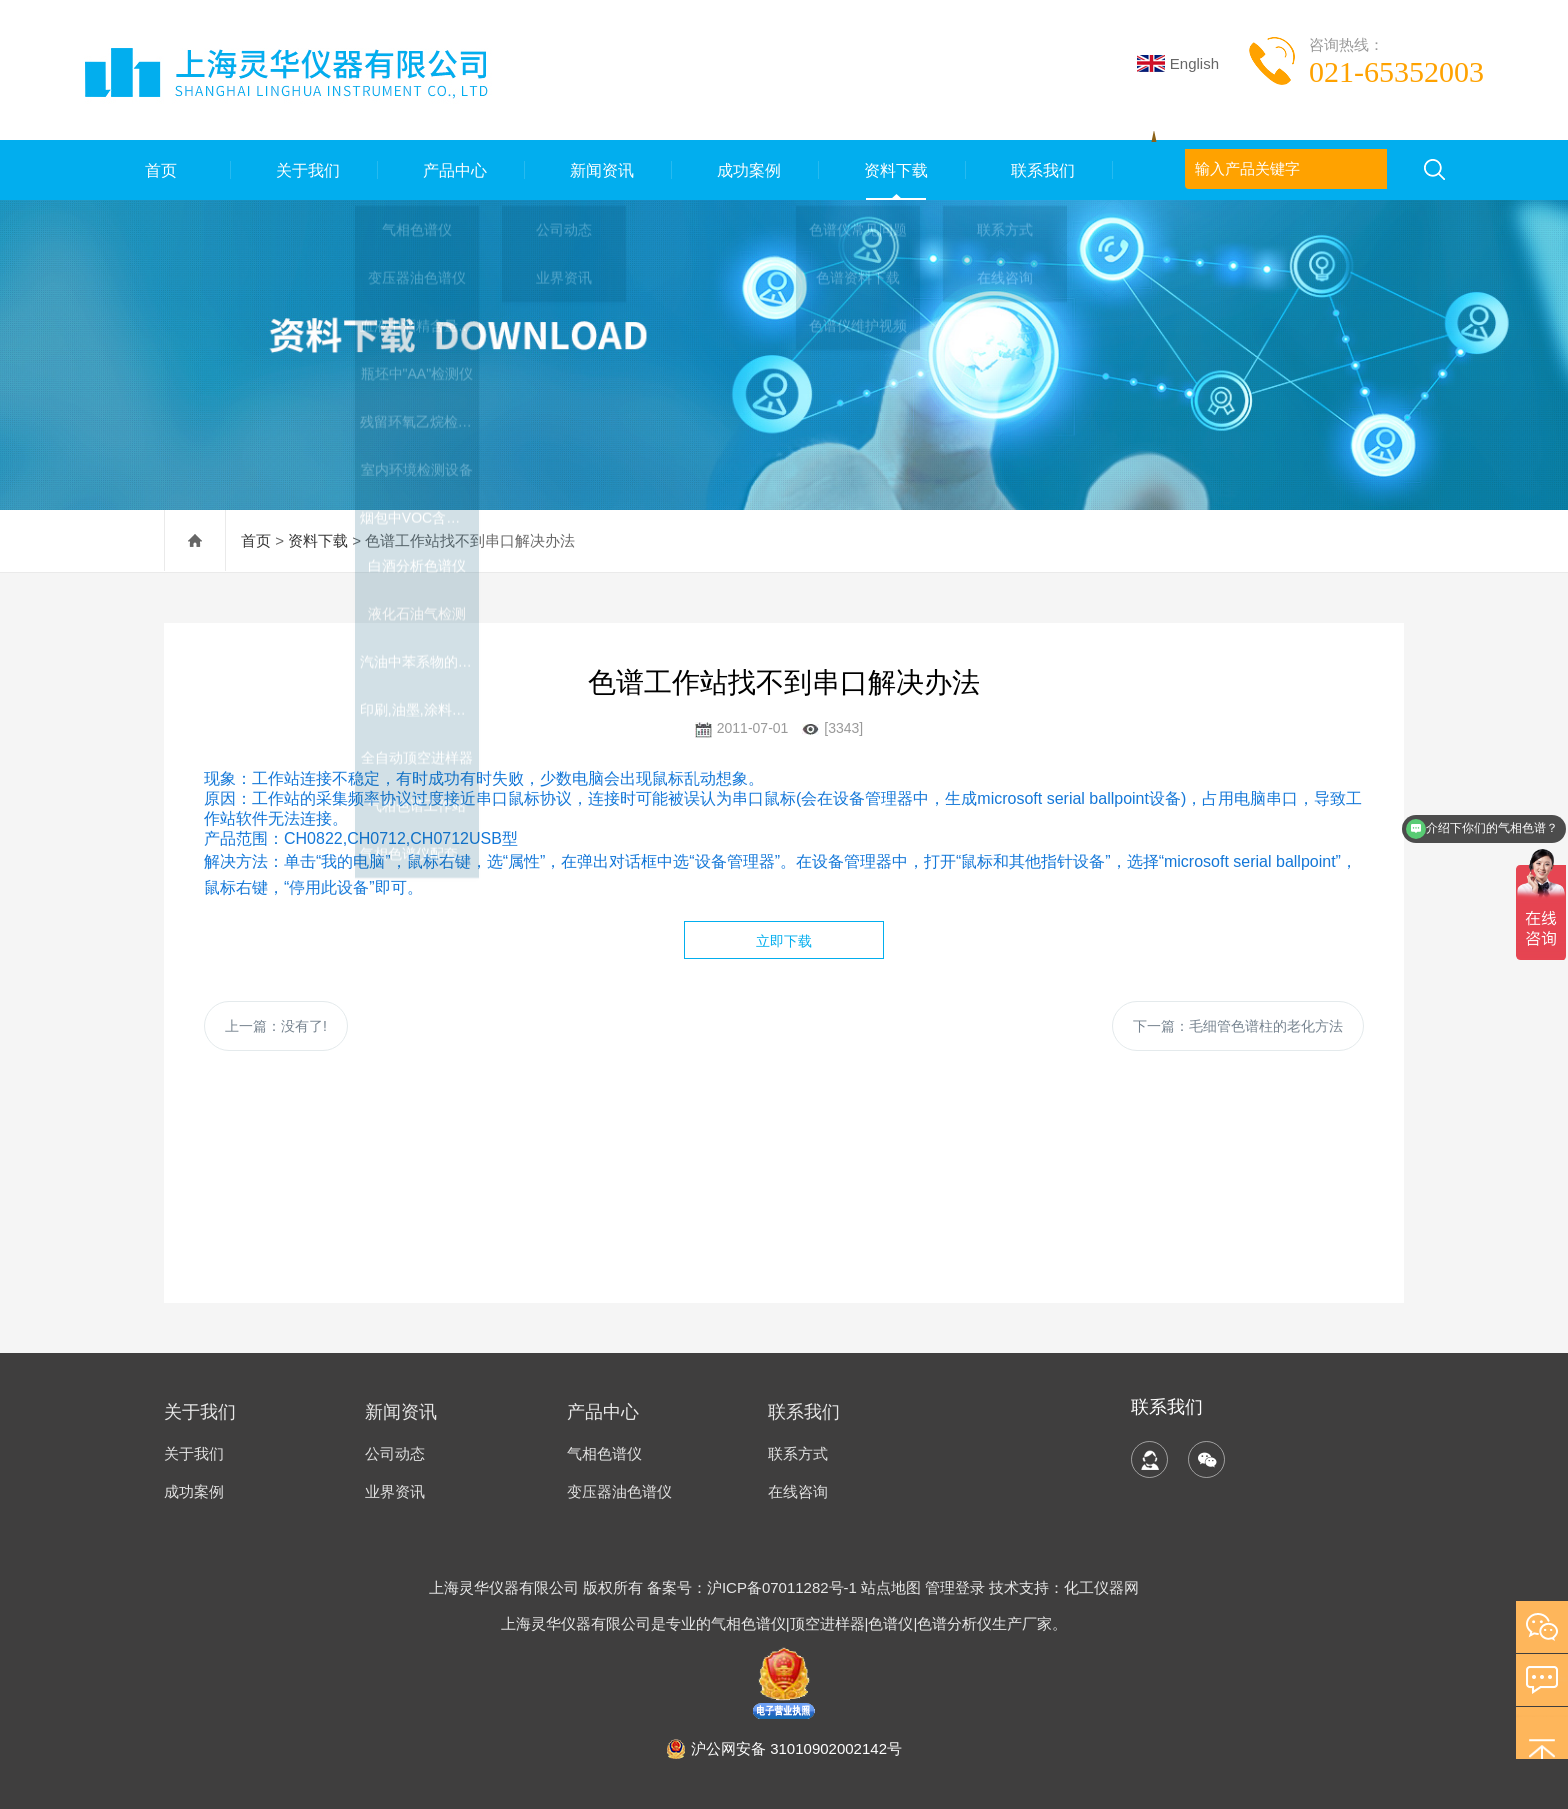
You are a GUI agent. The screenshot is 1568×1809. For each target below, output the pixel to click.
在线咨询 (798, 1491)
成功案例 (746, 169)
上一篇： (276, 1026)
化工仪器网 (1101, 1587)
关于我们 (305, 169)
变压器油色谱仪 (619, 1491)
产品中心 (452, 169)
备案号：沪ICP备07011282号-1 (754, 1587)
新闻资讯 (599, 169)
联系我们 (1040, 169)
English (1178, 63)
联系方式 (798, 1453)
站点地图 (891, 1587)
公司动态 (395, 1453)
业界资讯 (395, 1491)
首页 (158, 169)
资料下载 (893, 169)
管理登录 (955, 1587)
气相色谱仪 (604, 1453)
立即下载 (784, 941)
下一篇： (1238, 1026)
